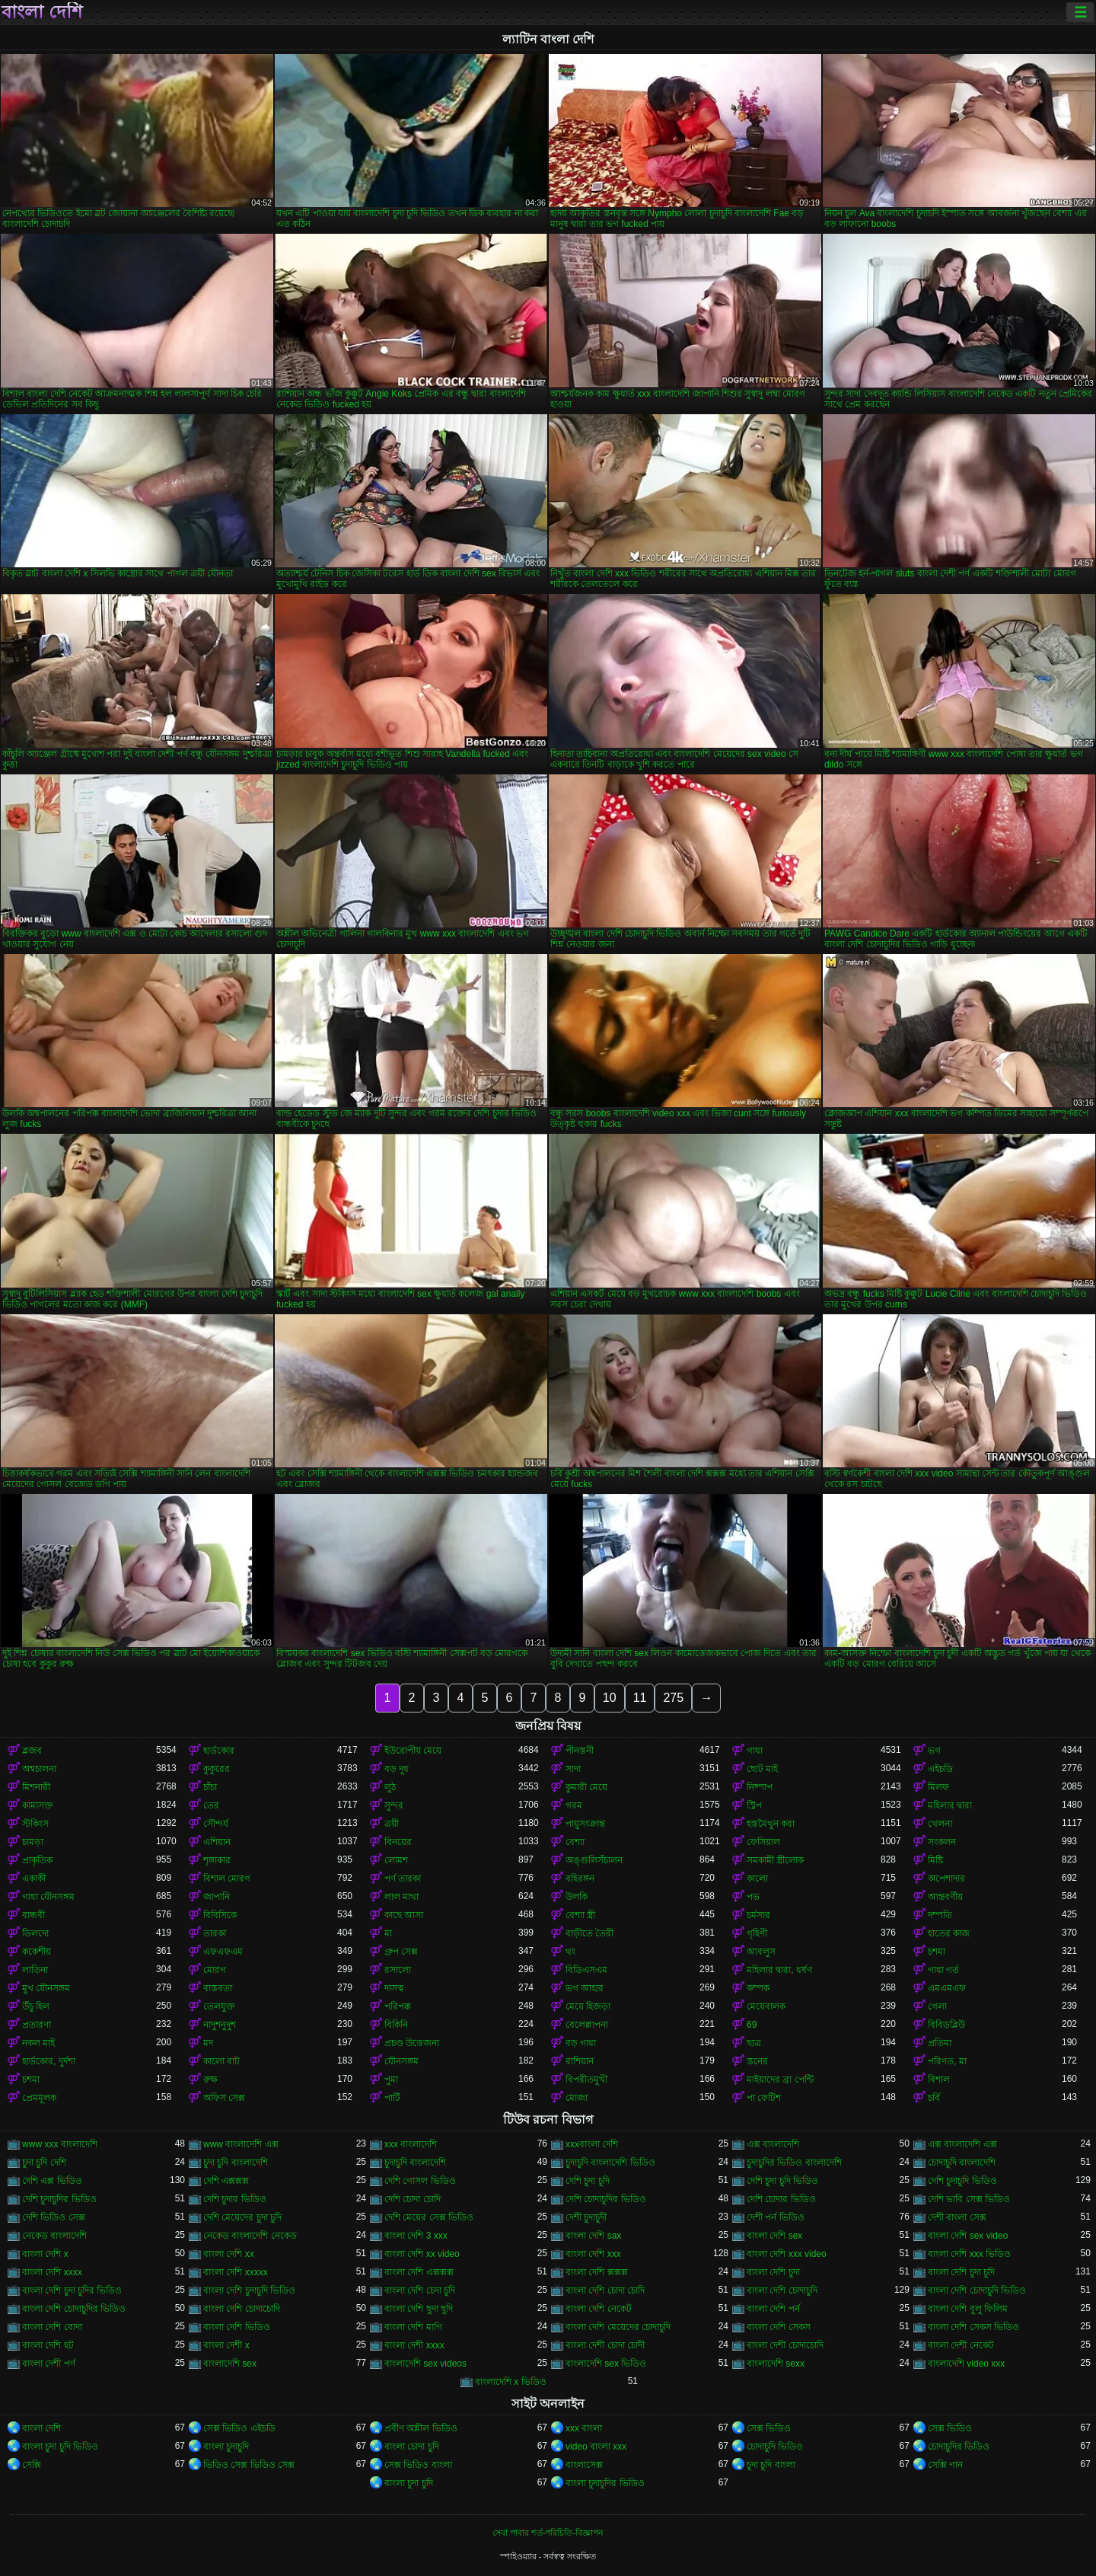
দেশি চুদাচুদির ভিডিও (59, 2199)
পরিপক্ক (397, 2006)
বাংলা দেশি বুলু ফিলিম (968, 2308)
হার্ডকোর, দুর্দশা (48, 2061)
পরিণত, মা (947, 2061)
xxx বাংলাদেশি (410, 2144)
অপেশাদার (946, 1878)
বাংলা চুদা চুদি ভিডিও (60, 2446)
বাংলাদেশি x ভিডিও (510, 2381)
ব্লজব (32, 1750)
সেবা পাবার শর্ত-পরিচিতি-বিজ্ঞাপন (548, 2532)
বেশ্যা (575, 1842)
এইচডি (940, 1769)
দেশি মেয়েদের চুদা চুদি (242, 2217)
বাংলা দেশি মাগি (413, 2327)
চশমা (936, 1951)
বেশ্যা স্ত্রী (580, 1915)
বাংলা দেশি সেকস (779, 2327)
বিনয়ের (398, 1842)
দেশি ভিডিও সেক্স (53, 2217)
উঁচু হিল (35, 2006)
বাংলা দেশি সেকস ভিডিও (973, 2327)
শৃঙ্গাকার (217, 1860)
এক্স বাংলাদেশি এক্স (962, 2144)
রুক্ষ (210, 2079)
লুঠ (390, 1787)
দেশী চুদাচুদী (586, 2217)
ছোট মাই (762, 1769)
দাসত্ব (394, 1988)
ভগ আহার (585, 1988)
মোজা (577, 2097)
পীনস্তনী (580, 1750)
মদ (208, 2043)
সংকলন (942, 1842)
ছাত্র (754, 2043)
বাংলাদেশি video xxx (966, 2363)
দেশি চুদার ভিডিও (234, 2199)
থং (570, 1951)
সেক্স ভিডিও (769, 2428)
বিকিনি (396, 2024)
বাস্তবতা (217, 1988)
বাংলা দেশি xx (228, 2254)
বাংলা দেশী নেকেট (961, 2345)
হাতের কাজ (949, 1933)
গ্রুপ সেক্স (401, 1951)
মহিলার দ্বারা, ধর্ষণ (779, 1970)
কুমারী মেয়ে (586, 1787)
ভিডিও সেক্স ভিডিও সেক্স (249, 2464)
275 (673, 1697)
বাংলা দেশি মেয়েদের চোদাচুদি (618, 2327)
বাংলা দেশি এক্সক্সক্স (419, 2272)
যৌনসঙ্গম (401, 2061)
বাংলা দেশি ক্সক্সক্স (597, 2272)
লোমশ (396, 1860)
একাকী (34, 1878)
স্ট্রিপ (754, 1805)
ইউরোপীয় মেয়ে (412, 1750)
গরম (574, 1805)
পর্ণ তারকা (402, 1878)
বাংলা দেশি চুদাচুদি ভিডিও (249, 2290)
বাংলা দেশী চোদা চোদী (605, 2345)
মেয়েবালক (766, 2006)
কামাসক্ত (37, 1805)
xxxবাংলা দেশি (592, 2144)
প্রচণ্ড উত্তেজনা (411, 2043)
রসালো (397, 1970)
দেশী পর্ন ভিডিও (775, 2217)
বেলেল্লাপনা (587, 2024)
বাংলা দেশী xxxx (414, 2345)
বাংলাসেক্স (584, 2464)
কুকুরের (216, 1769)
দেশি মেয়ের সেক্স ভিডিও (428, 2217)
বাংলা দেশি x (45, 2254)
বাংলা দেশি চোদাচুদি (782, 2290)
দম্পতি (940, 1915)
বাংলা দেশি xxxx (52, 2272)
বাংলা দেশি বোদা (52, 2327)
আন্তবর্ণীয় (945, 1896)
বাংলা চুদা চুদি (408, 2483)
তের (211, 1805)
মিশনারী (36, 1787)
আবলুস (761, 1951)
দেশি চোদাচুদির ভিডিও (606, 2199)
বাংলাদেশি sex (229, 2363)
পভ (753, 1896)
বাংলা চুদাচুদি (226, 2446)
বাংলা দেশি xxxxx (235, 2272)
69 (752, 2024)
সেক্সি (31, 2464)
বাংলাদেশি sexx (775, 2363)
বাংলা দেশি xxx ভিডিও (969, 2254)
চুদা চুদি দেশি (44, 2162)
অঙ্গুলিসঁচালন (594, 1860)
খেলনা (940, 1823)
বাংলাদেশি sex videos (425, 2363)
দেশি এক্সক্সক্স (226, 2180)
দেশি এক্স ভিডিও (52, 2180)
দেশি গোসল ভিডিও (420, 2180)
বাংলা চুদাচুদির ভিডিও (605, 2483)
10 (609, 1697)
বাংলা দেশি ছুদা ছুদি (418, 2308)
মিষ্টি (935, 1860)
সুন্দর (393, 1805)
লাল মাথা (401, 1896)
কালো (757, 1878)
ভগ (934, 1750)
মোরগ (214, 1970)
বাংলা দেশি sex (774, 2235)
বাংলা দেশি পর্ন (773, 2308)
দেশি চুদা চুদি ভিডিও (782, 2180)
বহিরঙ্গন (580, 1878)
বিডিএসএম (586, 1970)
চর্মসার (758, 1915)
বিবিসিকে (220, 1915)
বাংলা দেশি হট (48, 2345)
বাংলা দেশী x (226, 2345)
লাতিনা (35, 1970)
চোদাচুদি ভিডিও (775, 2446)
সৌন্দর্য (215, 1823)
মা (388, 1933)
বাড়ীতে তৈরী (589, 1933)
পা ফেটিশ (764, 2097)
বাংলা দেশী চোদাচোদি (785, 2345)
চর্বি (934, 2097)
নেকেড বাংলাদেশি (54, 2235)
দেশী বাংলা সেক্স (957, 2217)
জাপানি (216, 1896)
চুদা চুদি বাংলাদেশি (235, 2162)
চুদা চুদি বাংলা (771, 2464)
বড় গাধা (581, 2043)
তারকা (214, 1933)
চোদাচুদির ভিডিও (958, 2446)
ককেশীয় (36, 1951)
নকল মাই (38, 2043)
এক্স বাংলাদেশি (773, 2144)
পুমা (391, 2079)
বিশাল (939, 2079)
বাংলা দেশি (42, 12)
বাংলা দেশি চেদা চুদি (419, 2290)
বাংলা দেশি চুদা (773, 2272)
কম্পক (758, 1988)
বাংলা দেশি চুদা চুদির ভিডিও (72, 2290)
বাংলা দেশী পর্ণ (48, 2363)
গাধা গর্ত (943, 1970)
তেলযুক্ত (219, 2006)
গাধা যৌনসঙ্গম (48, 1896)
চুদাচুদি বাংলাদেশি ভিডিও (610, 2162)
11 (640, 1697)
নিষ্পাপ (760, 1787)
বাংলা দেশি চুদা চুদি (961, 2272)
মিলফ (938, 1787)
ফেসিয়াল (763, 1842)
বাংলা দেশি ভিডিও (236, 2327)
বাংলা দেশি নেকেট (599, 2308)
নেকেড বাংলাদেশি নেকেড (250, 2235)
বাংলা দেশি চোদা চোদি (605, 2290)
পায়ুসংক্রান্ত (585, 1823)
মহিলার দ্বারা (950, 1805)
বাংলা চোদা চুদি (411, 2446)
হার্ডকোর (218, 1750)
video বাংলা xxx (596, 2446)
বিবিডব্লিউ (946, 2024)
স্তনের (757, 2061)
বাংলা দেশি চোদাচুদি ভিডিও (977, 2290)
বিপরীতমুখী (586, 2079)
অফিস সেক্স (224, 2097)
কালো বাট (221, 2061)
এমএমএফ (947, 1988)
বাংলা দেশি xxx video (787, 2254)
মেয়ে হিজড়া (588, 2006)
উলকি (577, 1896)
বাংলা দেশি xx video (422, 2254)
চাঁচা (210, 1787)
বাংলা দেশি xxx (593, 2254)
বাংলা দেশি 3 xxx (416, 2235)
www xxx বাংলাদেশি (59, 2144)
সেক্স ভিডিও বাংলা (418, 2464)
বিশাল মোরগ (226, 1878)
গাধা (755, 1750)
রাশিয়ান (580, 2061)
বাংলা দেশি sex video (968, 2235)
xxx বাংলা (584, 2428)
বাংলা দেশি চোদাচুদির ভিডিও (74, 2308)
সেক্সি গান (945, 2464)
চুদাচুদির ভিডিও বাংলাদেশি (794, 2162)
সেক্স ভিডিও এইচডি (239, 2428)
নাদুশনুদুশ (219, 2024)
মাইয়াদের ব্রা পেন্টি (780, 2079)
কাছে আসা (403, 1915)
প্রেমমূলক (39, 2097)
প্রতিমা (939, 2043)
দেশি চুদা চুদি (588, 2180)
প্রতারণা (36, 2024)
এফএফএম (223, 1951)
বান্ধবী (33, 1915)
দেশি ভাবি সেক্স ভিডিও (969, 2199)
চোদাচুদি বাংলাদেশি (962, 2162)
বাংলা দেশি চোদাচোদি (241, 2308)
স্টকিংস (35, 1823)
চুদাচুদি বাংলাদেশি (415, 2162)
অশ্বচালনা (39, 1769)
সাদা (573, 1769)
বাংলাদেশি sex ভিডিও (606, 2363)
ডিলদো (35, 1933)
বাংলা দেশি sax (593, 2235)
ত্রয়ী (391, 1823)
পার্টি (392, 2097)
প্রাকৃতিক (37, 1860)
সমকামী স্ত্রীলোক (775, 1860)
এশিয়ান (217, 1842)
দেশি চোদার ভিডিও (781, 2199)
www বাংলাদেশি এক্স (241, 2144)
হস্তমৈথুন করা (771, 1823)
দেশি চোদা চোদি (412, 2199)
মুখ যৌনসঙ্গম (46, 1988)
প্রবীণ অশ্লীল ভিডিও (420, 2428)
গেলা (937, 2006)
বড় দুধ (396, 1769)
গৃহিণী (757, 1933)
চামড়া (32, 1842)
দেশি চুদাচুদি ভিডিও (962, 2180)
